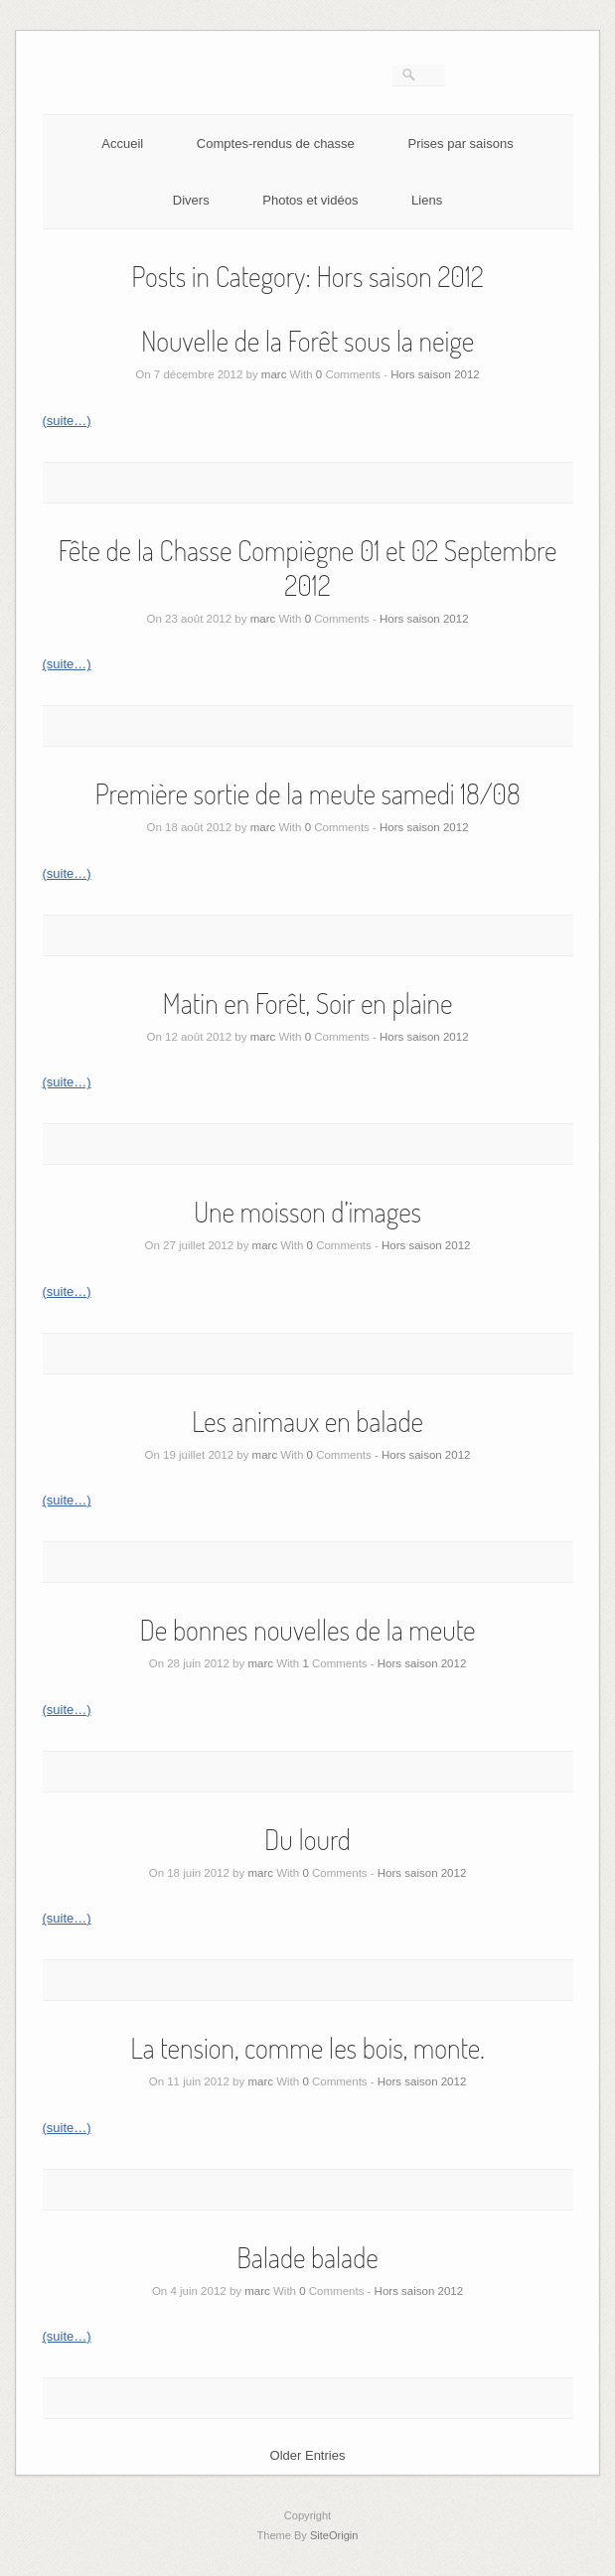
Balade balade (307, 2257)
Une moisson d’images (307, 1211)
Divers (191, 200)
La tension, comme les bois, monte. (307, 2048)
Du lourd (307, 1839)
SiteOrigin (334, 2535)
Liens (426, 200)
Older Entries (308, 2455)
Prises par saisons (460, 143)
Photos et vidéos (310, 200)
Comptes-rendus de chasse (276, 143)
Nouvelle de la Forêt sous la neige (307, 340)
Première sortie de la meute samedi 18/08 (307, 793)
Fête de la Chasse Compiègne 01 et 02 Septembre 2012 (308, 567)
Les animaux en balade (307, 1421)
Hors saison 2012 (435, 374)
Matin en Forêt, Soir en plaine (308, 1003)
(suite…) (67, 420)
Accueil (122, 143)
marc (274, 374)
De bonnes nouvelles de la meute (307, 1629)
